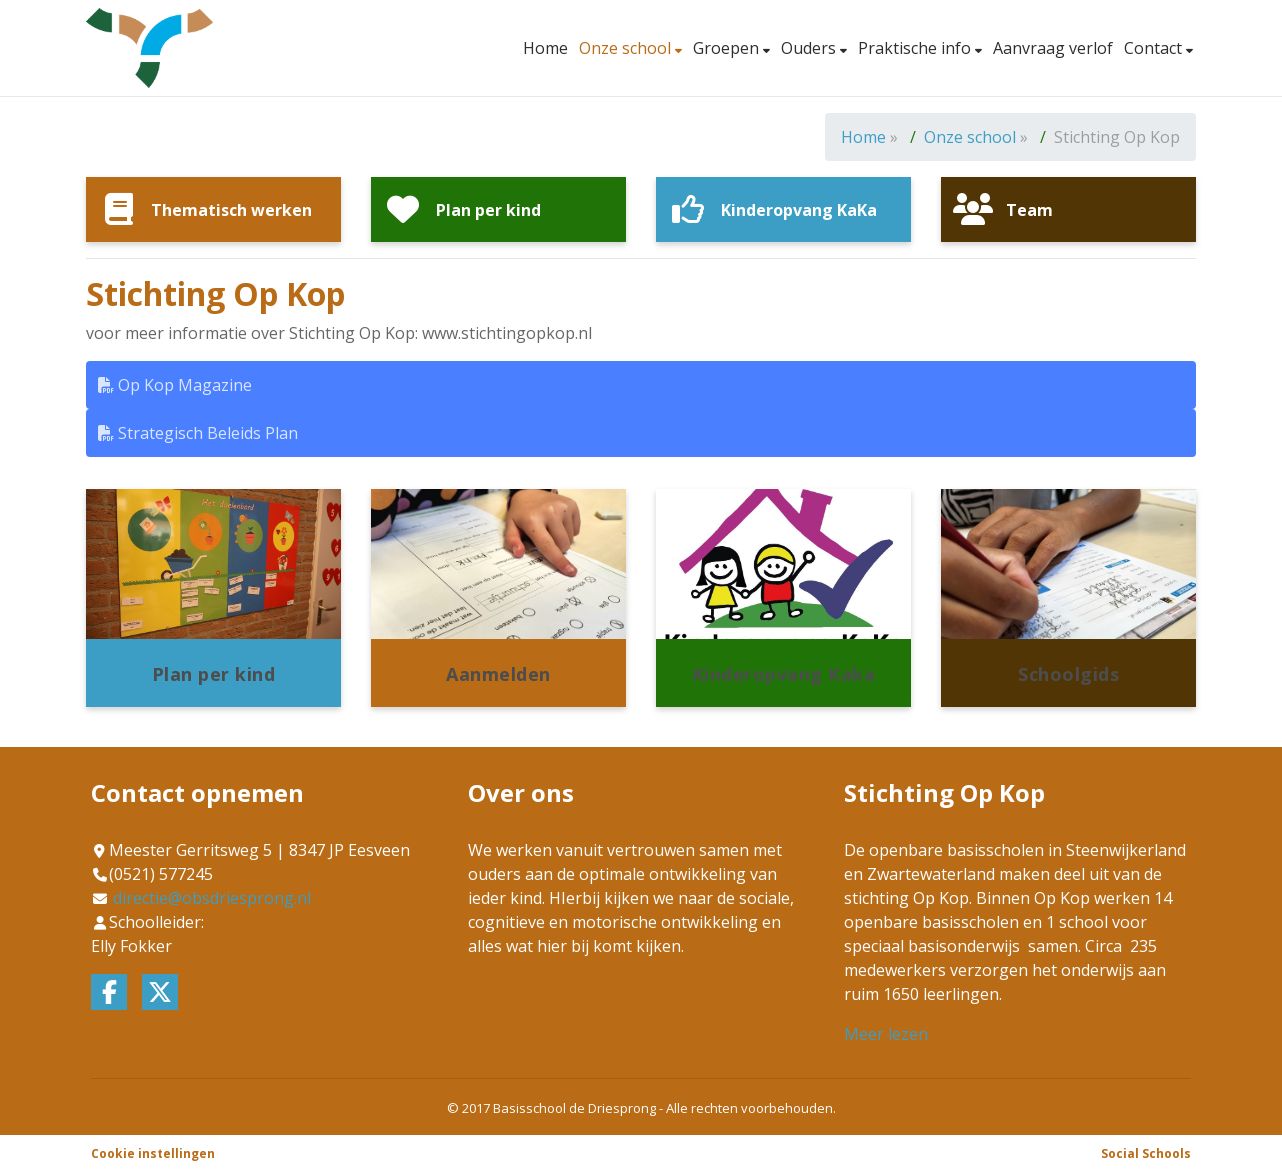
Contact (1155, 48)
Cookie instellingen (153, 1153)
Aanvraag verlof (1053, 48)
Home (545, 48)
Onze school (627, 48)
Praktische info (916, 48)
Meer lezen (886, 1034)
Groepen (728, 48)
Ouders (810, 48)
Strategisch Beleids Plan (198, 433)
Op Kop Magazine (175, 385)
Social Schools (1146, 1153)
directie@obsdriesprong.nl (212, 898)
